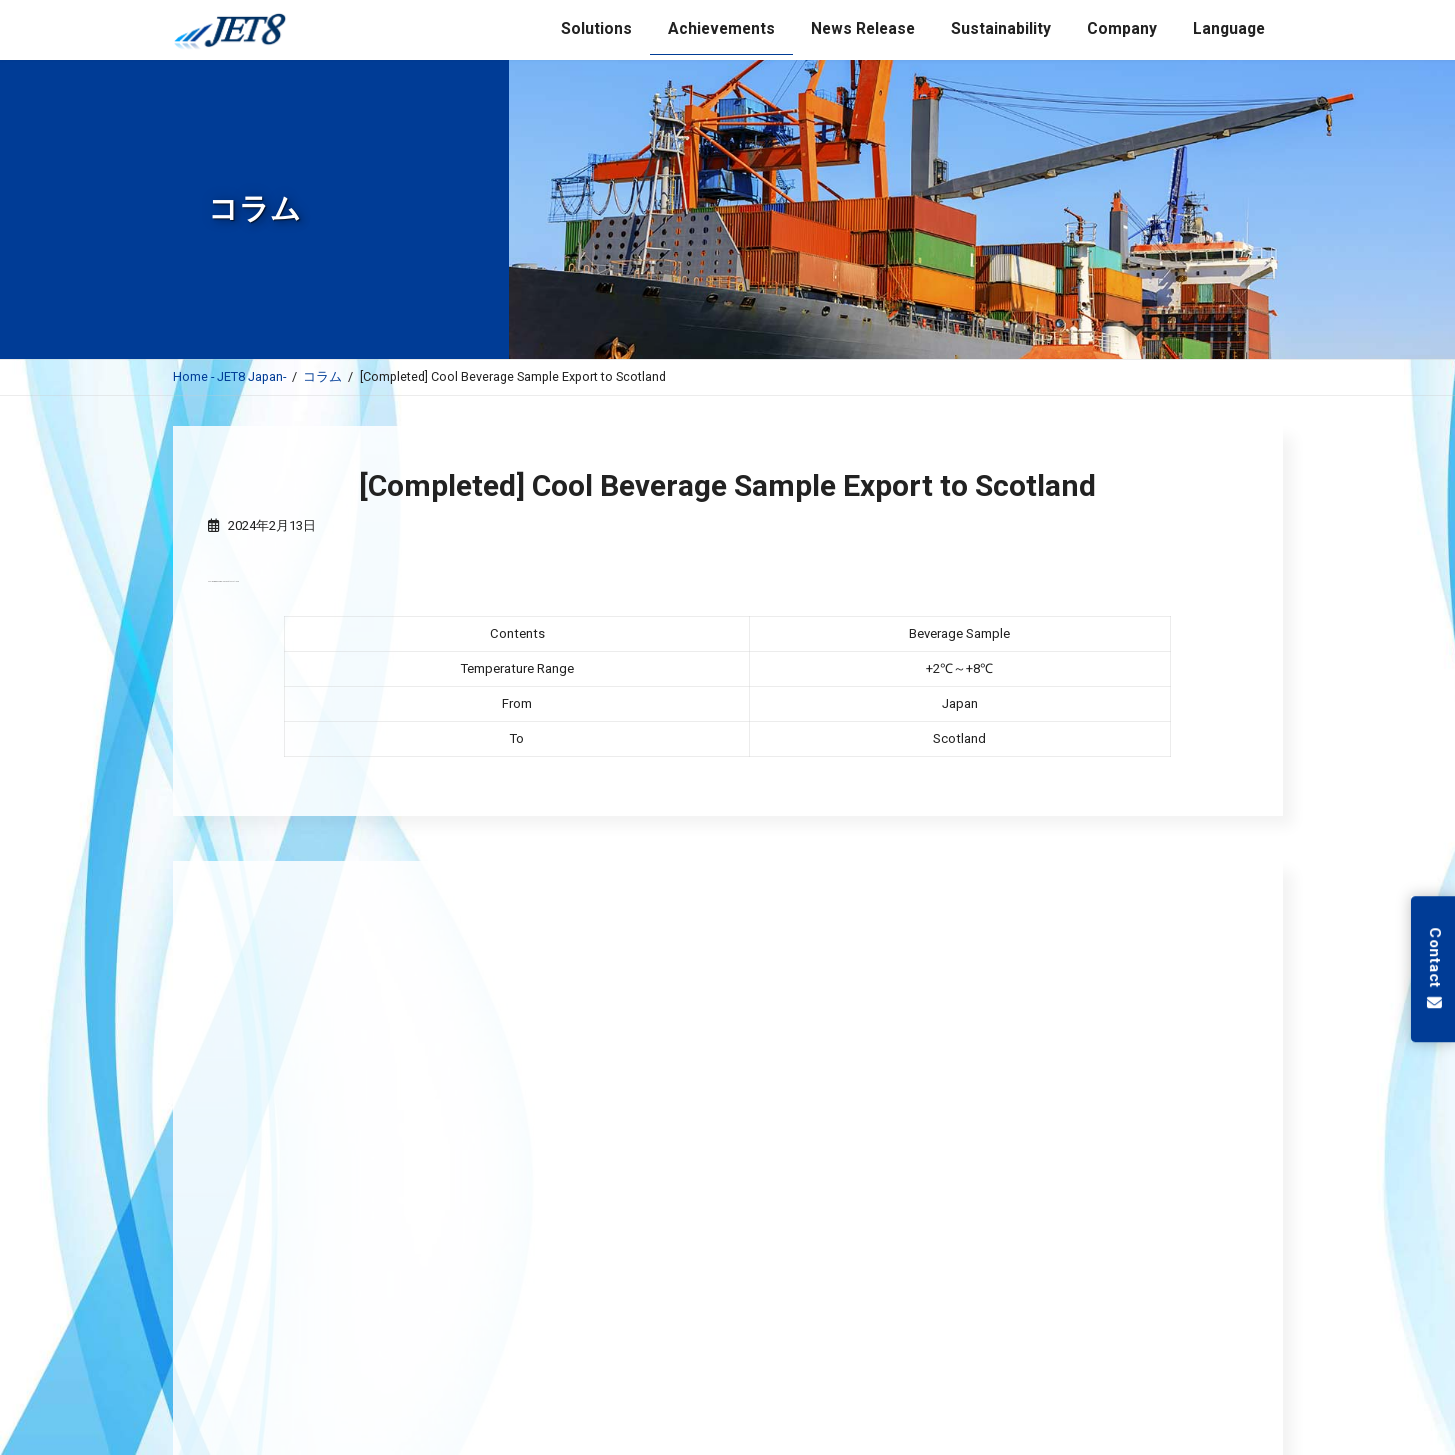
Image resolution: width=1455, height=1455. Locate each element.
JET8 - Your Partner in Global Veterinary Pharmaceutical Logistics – (542, 1186)
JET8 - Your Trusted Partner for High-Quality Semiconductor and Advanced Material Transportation (643, 1094)
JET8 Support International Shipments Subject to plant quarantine (539, 1140)
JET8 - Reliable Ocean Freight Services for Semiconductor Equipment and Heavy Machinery (617, 1048)
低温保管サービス (728, 1323)
